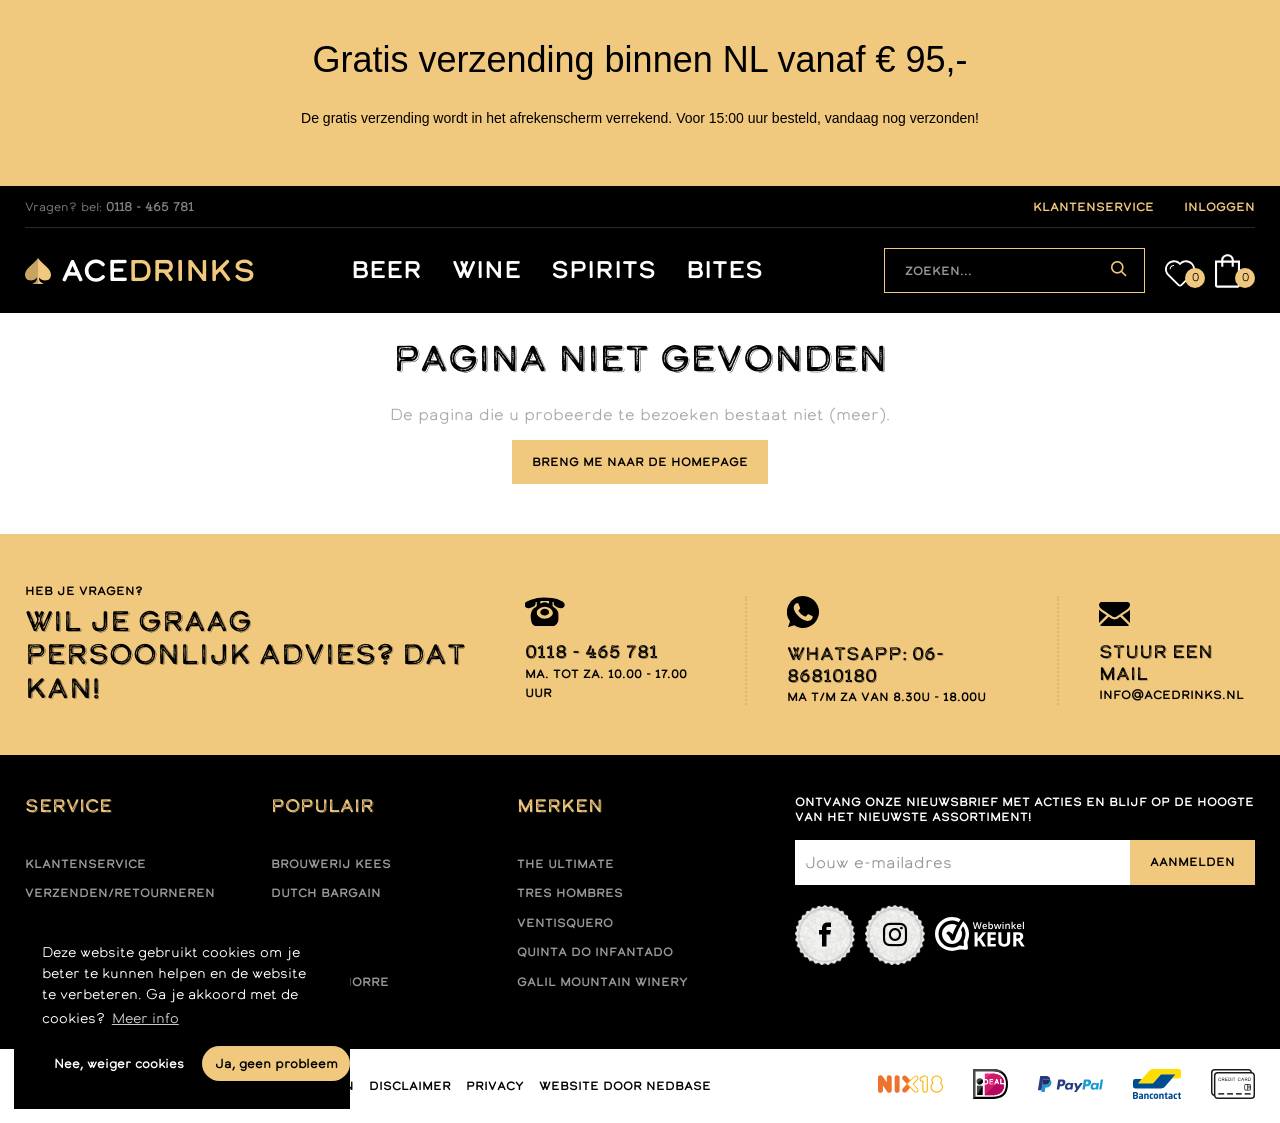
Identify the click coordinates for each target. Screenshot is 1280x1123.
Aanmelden (1192, 862)
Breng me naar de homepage (640, 462)
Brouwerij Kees (331, 864)
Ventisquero (565, 923)
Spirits (603, 270)
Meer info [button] (145, 1018)
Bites (724, 270)
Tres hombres (570, 893)
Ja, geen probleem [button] (276, 1063)
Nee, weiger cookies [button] (119, 1063)
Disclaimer (410, 1086)
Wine (486, 270)
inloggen (1219, 207)
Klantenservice (85, 864)
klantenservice (1093, 207)
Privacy (495, 1086)
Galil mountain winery (602, 982)
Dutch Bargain (326, 893)
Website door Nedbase (625, 1086)
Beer (386, 270)
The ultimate (565, 864)
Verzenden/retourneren (120, 893)
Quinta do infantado (595, 952)
